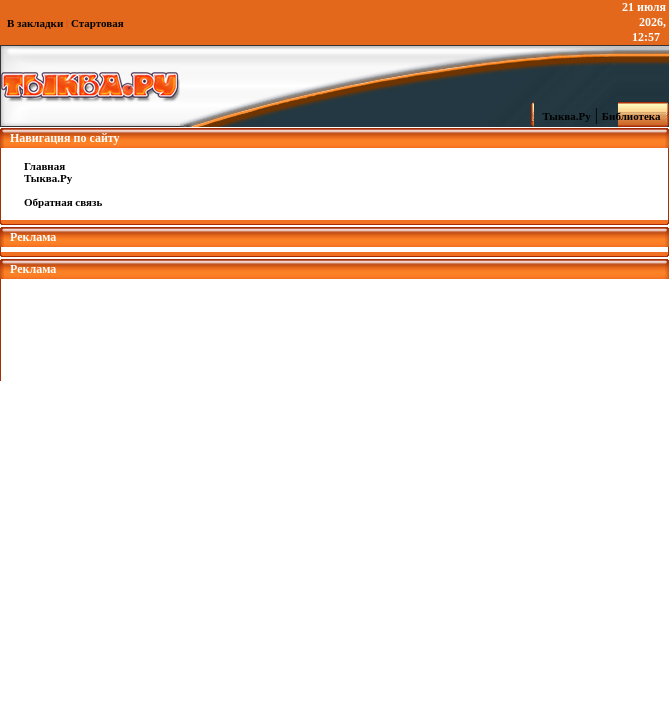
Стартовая (97, 23)
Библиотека (634, 116)
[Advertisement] (335, 324)
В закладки (35, 23)
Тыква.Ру (562, 116)
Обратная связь (63, 202)
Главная (44, 166)
